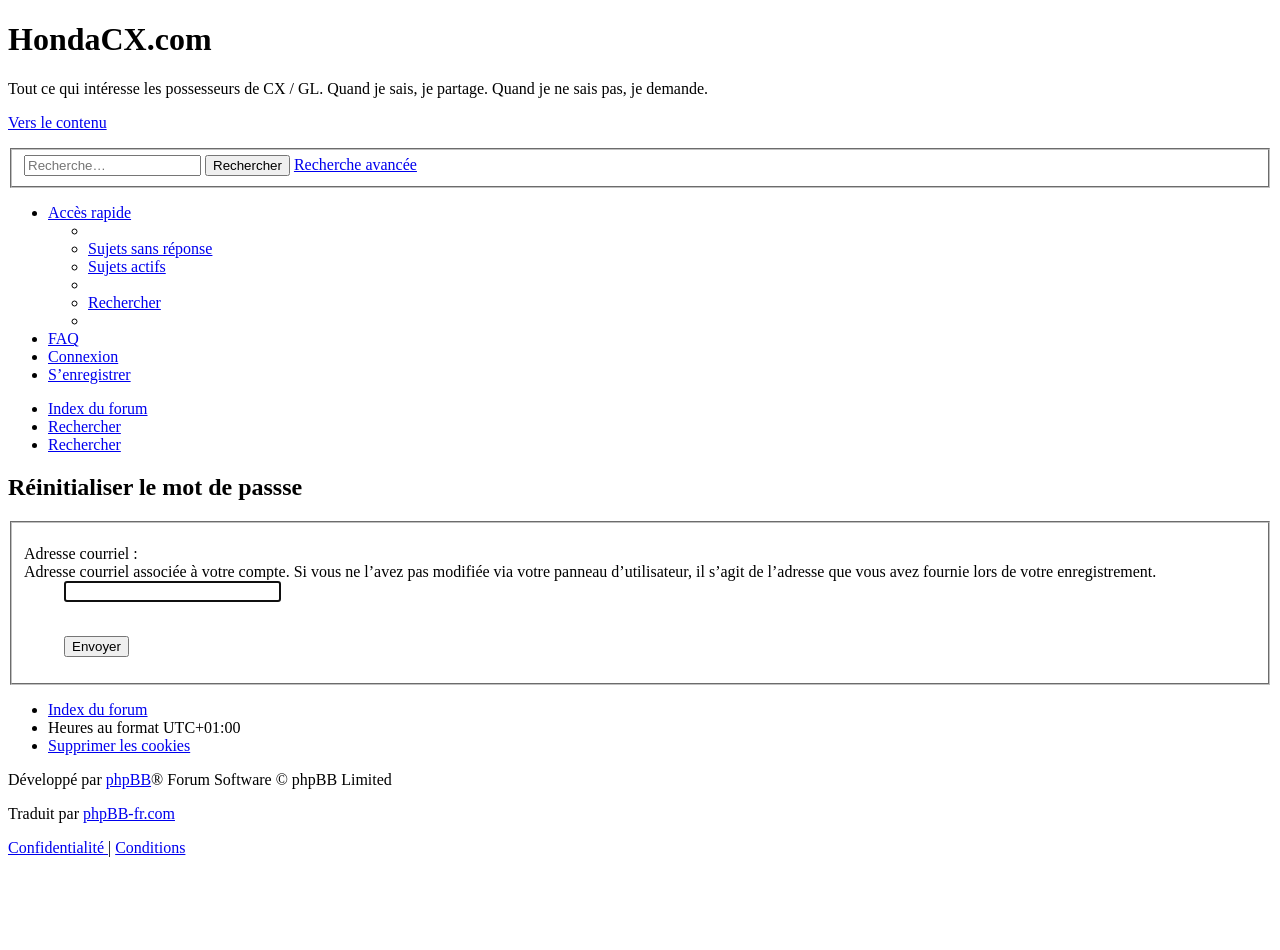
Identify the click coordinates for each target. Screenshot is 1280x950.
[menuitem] (150, 248)
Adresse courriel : (81, 553)
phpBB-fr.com (129, 813)
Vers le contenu (57, 122)
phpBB (128, 779)
